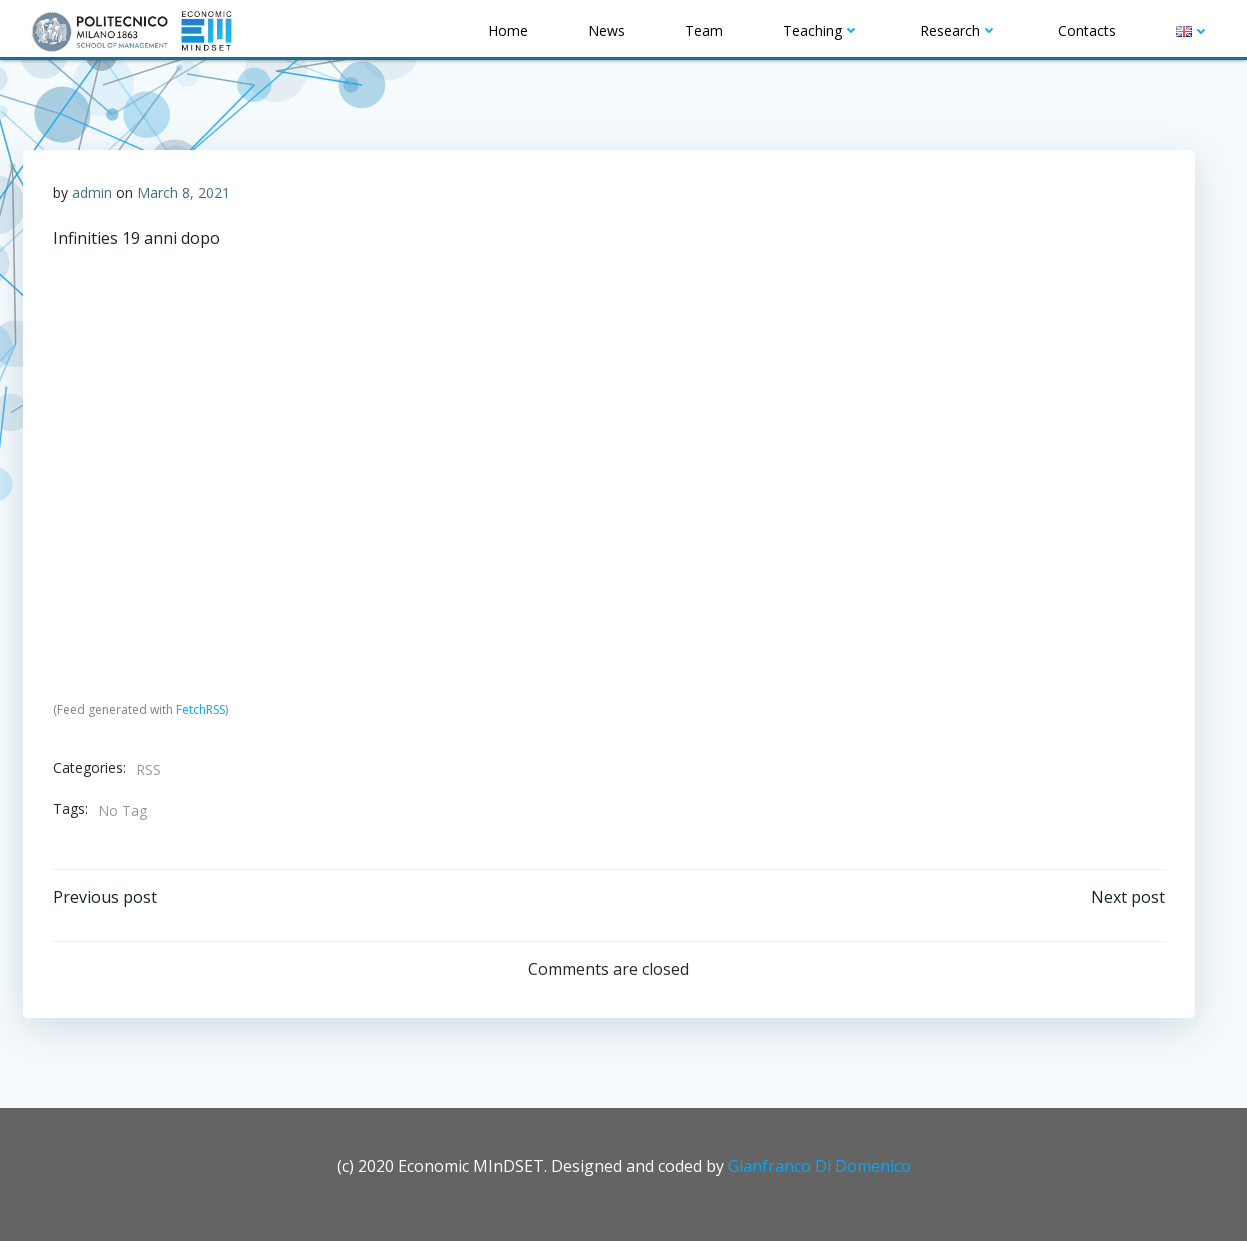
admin (92, 192)
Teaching (821, 30)
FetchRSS (200, 709)
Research (959, 30)
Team (704, 30)
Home (508, 30)
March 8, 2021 (183, 192)
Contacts (1087, 30)
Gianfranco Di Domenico (819, 1166)
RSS (148, 769)
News (606, 30)
